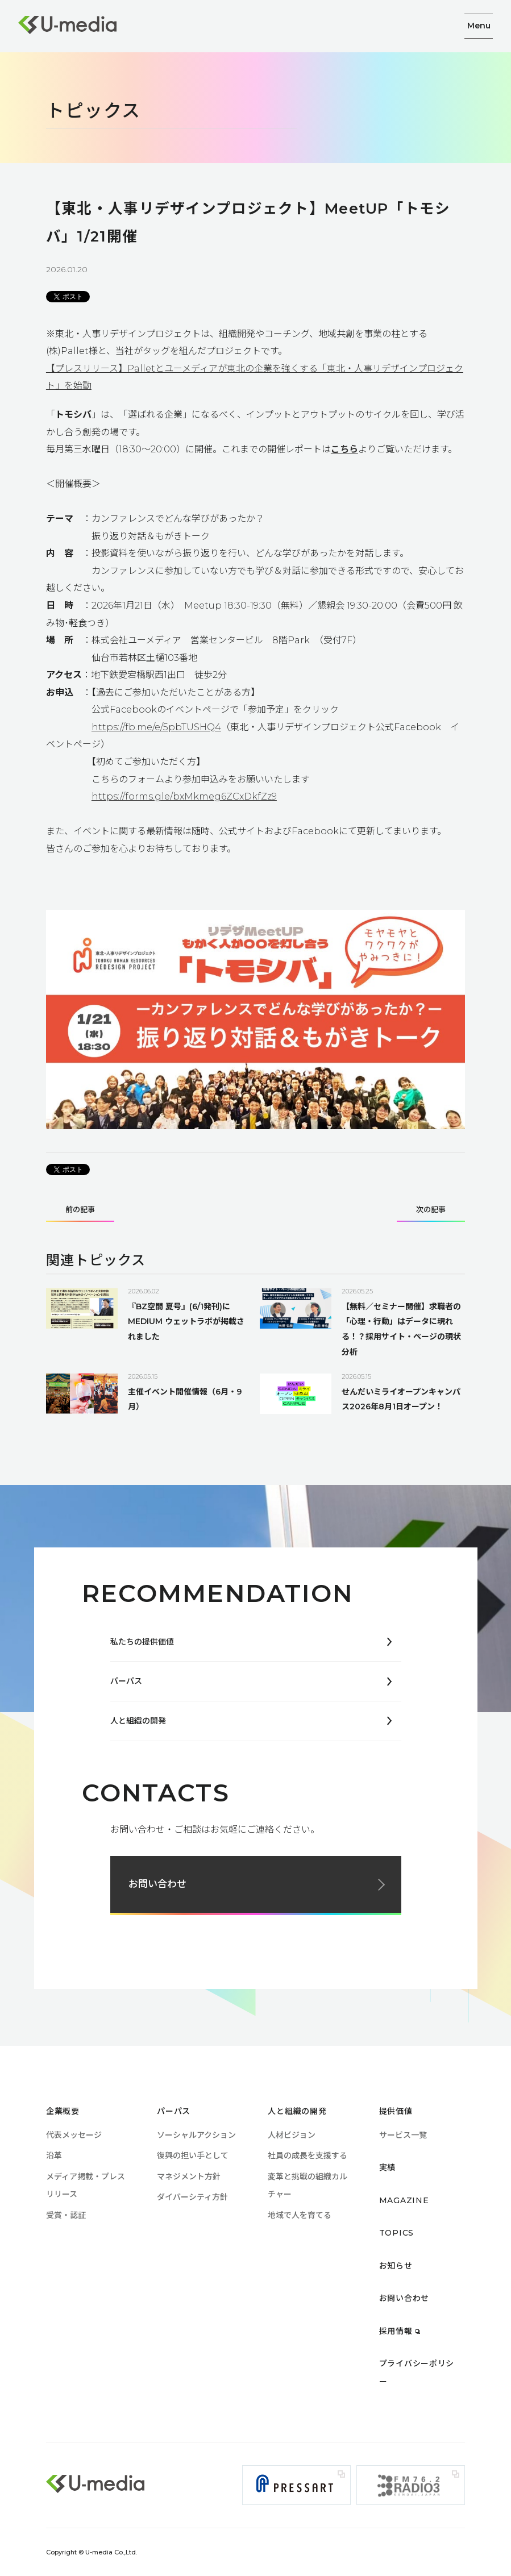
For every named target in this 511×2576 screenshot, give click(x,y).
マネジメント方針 (189, 2176)
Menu (479, 25)
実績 (387, 2167)
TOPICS (396, 2233)
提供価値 (396, 2111)
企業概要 (63, 2111)
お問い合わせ (157, 1884)
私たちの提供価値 (142, 1642)
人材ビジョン (291, 2135)
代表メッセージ (74, 2135)
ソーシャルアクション (196, 2135)
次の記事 (431, 1210)
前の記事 (80, 1210)
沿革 (54, 2155)
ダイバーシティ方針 (192, 2197)
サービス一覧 (403, 2135)
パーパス (126, 1681)
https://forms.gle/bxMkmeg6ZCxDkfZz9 (184, 796)
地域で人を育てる (299, 2215)
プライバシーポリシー (421, 2363)
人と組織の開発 (138, 1721)
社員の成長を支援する (307, 2155)
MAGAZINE (404, 2200)
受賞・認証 (66, 2215)
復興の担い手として (193, 2155)
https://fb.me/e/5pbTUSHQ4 (156, 727)
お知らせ (396, 2266)
